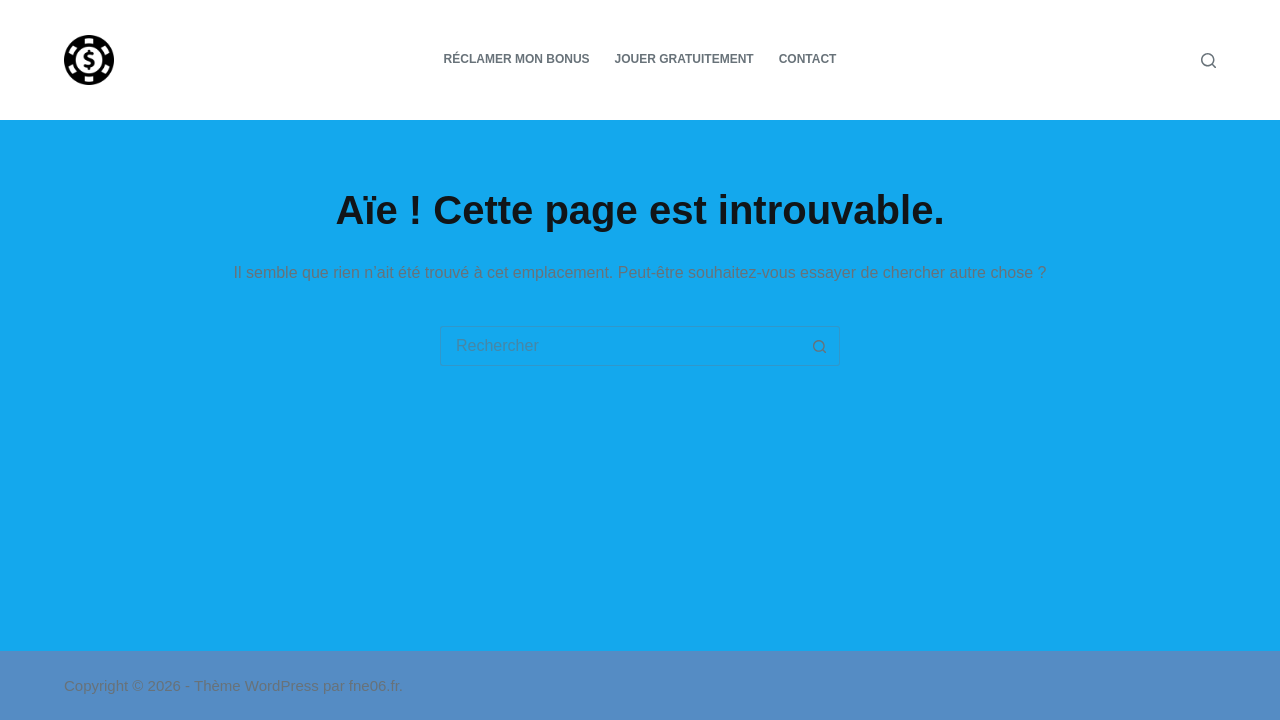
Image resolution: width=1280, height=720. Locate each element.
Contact (808, 59)
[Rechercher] (1208, 60)
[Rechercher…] (620, 346)
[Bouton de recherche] (820, 346)
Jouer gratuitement (684, 59)
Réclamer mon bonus (517, 59)
